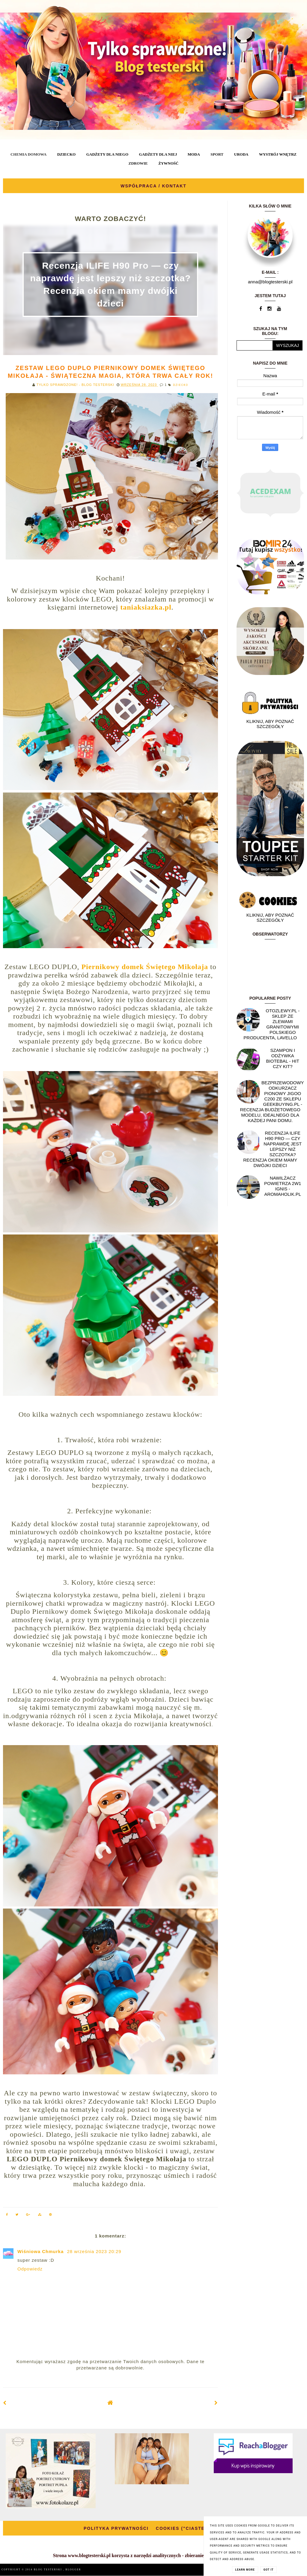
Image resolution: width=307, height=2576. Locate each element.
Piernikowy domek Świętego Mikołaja (144, 967)
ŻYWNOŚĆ (168, 163)
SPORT (216, 154)
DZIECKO (66, 154)
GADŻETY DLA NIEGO (107, 154)
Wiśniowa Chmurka (41, 2251)
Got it (269, 2569)
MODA (194, 154)
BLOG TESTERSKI (48, 2569)
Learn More (245, 2569)
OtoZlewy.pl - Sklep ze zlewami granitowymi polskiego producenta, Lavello (271, 1024)
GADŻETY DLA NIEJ (158, 154)
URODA (241, 154)
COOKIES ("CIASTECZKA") (189, 2528)
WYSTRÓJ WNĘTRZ (278, 154)
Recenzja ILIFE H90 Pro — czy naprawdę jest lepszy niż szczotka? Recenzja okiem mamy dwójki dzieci (272, 1149)
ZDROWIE (138, 163)
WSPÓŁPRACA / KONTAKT (153, 186)
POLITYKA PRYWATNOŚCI (116, 2528)
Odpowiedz (30, 2268)
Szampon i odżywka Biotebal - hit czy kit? (282, 1058)
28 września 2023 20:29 (94, 2251)
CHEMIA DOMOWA (28, 154)
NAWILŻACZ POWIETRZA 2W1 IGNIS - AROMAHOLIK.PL (282, 1186)
